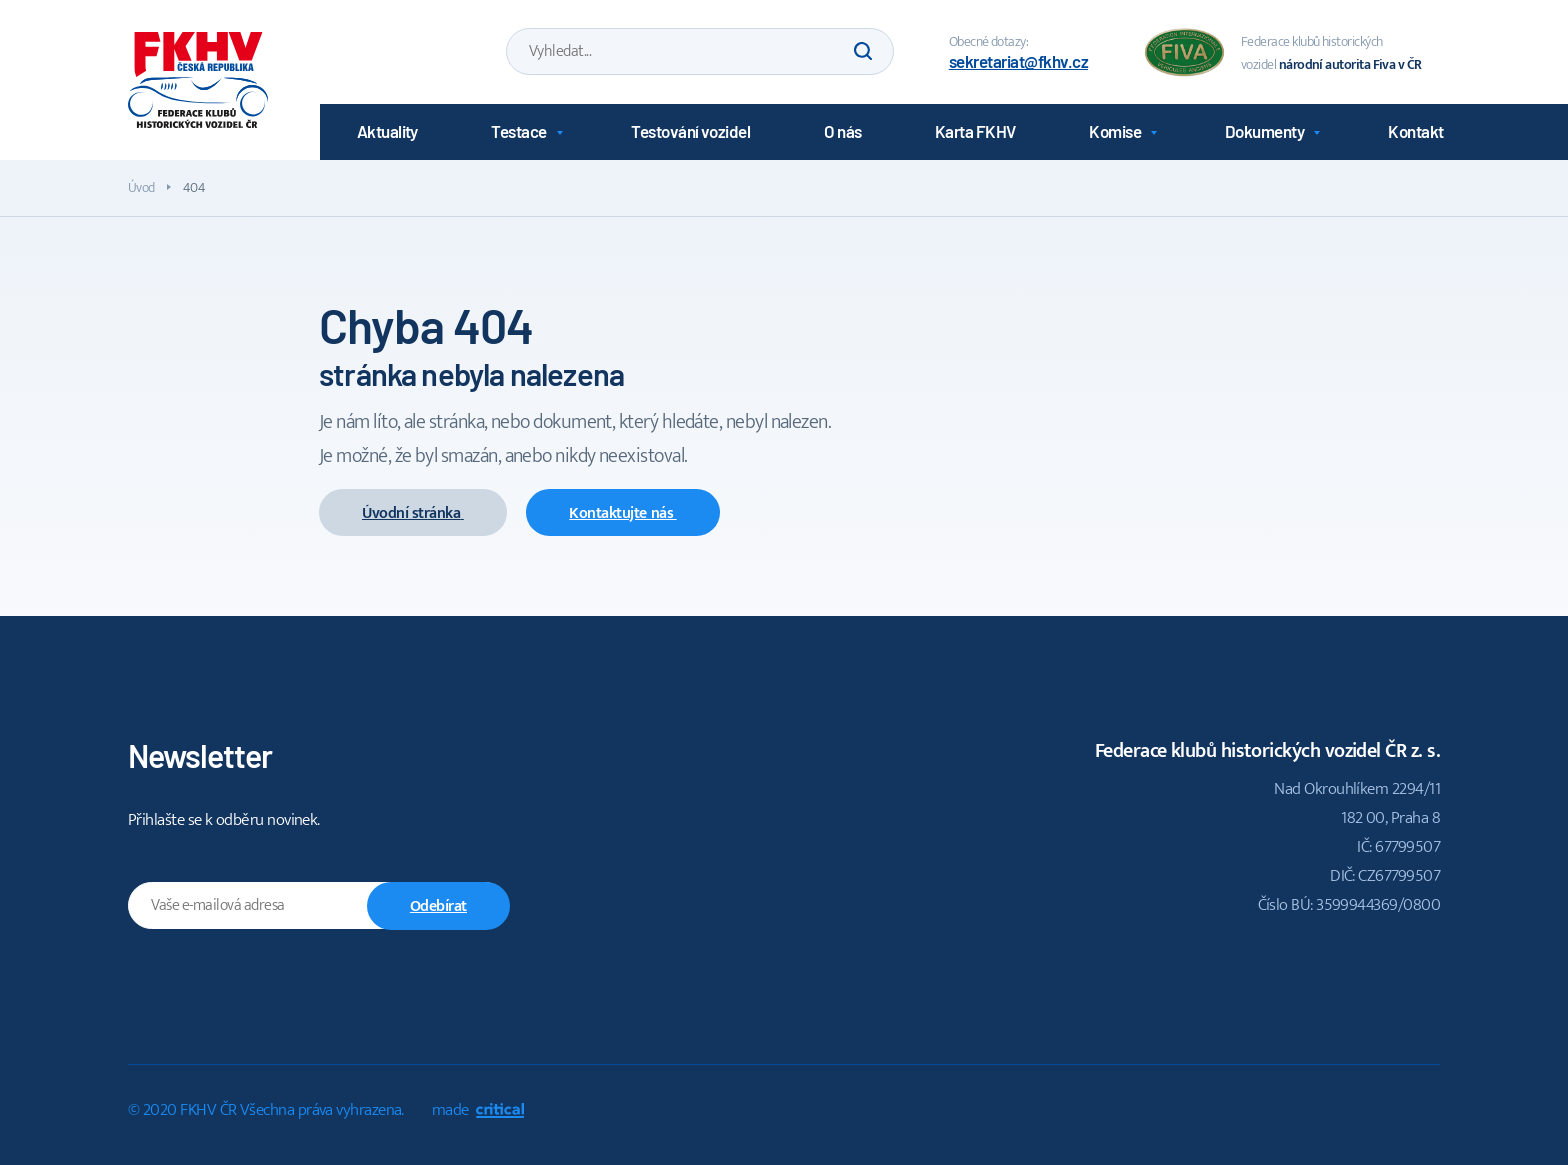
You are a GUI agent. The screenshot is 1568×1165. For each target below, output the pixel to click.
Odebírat (438, 906)
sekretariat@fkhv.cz (1018, 61)
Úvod (141, 187)
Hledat (863, 51)
